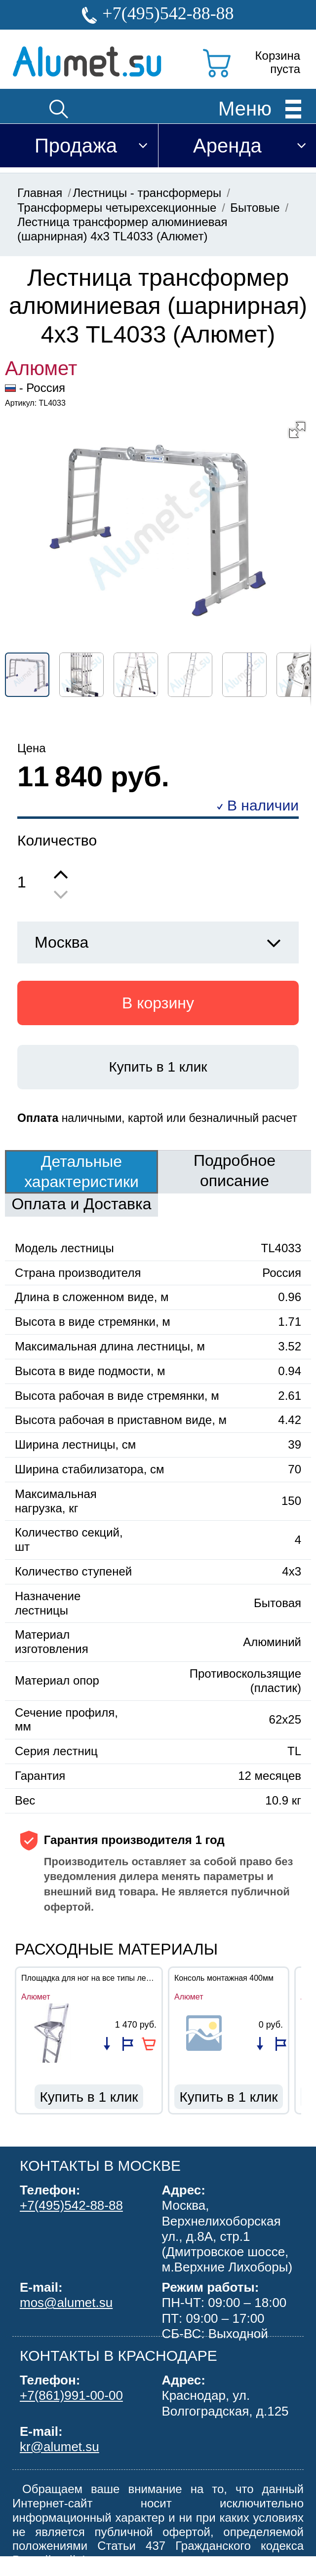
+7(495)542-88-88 (168, 13)
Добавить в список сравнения (107, 2044)
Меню (245, 108)
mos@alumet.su (66, 2302)
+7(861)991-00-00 (71, 2395)
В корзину (158, 1003)
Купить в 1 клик (158, 1067)
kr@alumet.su (59, 2446)
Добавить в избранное (127, 2044)
